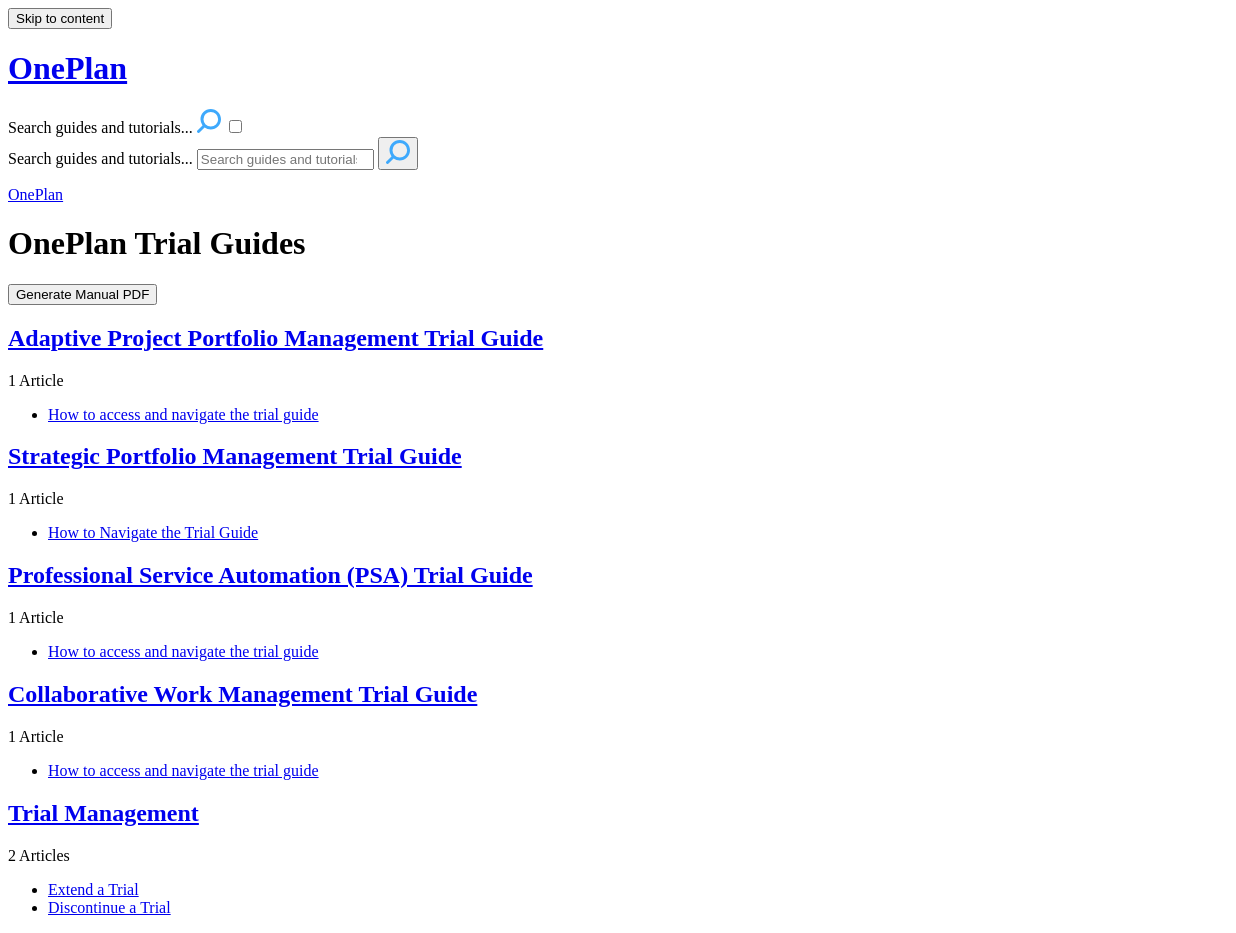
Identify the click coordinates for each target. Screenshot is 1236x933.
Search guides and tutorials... (100, 158)
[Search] (285, 159)
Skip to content (60, 18)
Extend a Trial (93, 889)
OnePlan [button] (67, 68)
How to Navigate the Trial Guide (153, 532)
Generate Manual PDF (82, 294)
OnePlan (35, 194)
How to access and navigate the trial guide (183, 414)
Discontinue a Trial (109, 907)
